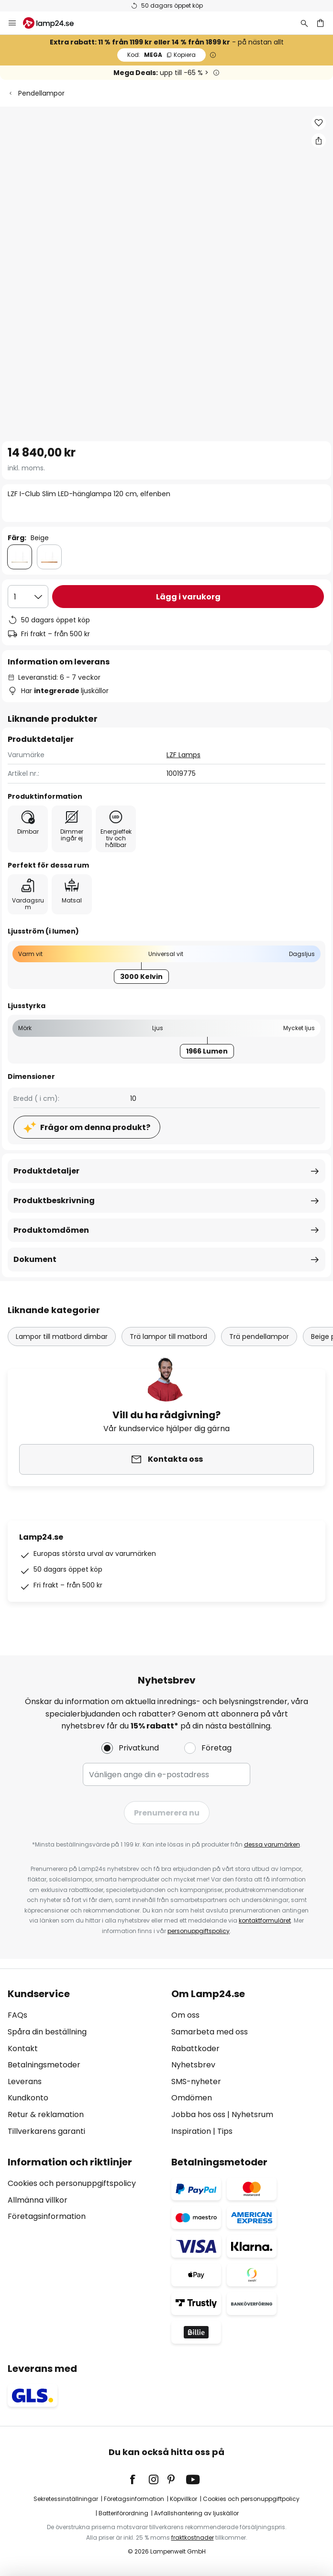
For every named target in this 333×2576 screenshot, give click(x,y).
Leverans (25, 2081)
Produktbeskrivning (54, 1200)
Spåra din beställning (47, 2031)
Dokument (34, 1259)
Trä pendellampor (259, 1336)
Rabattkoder (195, 2048)
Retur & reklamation (46, 2114)
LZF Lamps (183, 755)
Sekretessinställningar (65, 2499)
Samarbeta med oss (209, 2031)
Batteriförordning (123, 2513)
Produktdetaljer (46, 1170)
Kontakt (23, 2048)
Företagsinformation (47, 2216)
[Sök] (304, 22)
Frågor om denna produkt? (95, 1127)
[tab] (85, 2062)
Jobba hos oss (198, 2114)
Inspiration (191, 2131)
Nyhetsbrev (193, 2064)
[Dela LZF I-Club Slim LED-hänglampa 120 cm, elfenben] (318, 140)
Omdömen (191, 2097)
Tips (225, 2131)
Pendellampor (41, 93)
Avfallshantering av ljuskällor (196, 2513)
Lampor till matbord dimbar (62, 1336)
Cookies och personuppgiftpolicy (251, 2499)
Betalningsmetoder (44, 2064)
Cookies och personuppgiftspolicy (72, 2183)
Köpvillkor (183, 2499)
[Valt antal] (28, 596)
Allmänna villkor (37, 2200)
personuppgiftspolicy (198, 1931)
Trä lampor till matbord (168, 1336)
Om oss (185, 2015)
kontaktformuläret (265, 1920)
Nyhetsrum (252, 2114)
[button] (318, 123)
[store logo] (54, 22)
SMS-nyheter (196, 2081)
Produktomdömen (51, 1230)
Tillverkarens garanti (46, 2131)
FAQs (17, 2015)
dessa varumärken (272, 1844)
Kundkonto (28, 2097)
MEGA (161, 55)
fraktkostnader (192, 2537)
